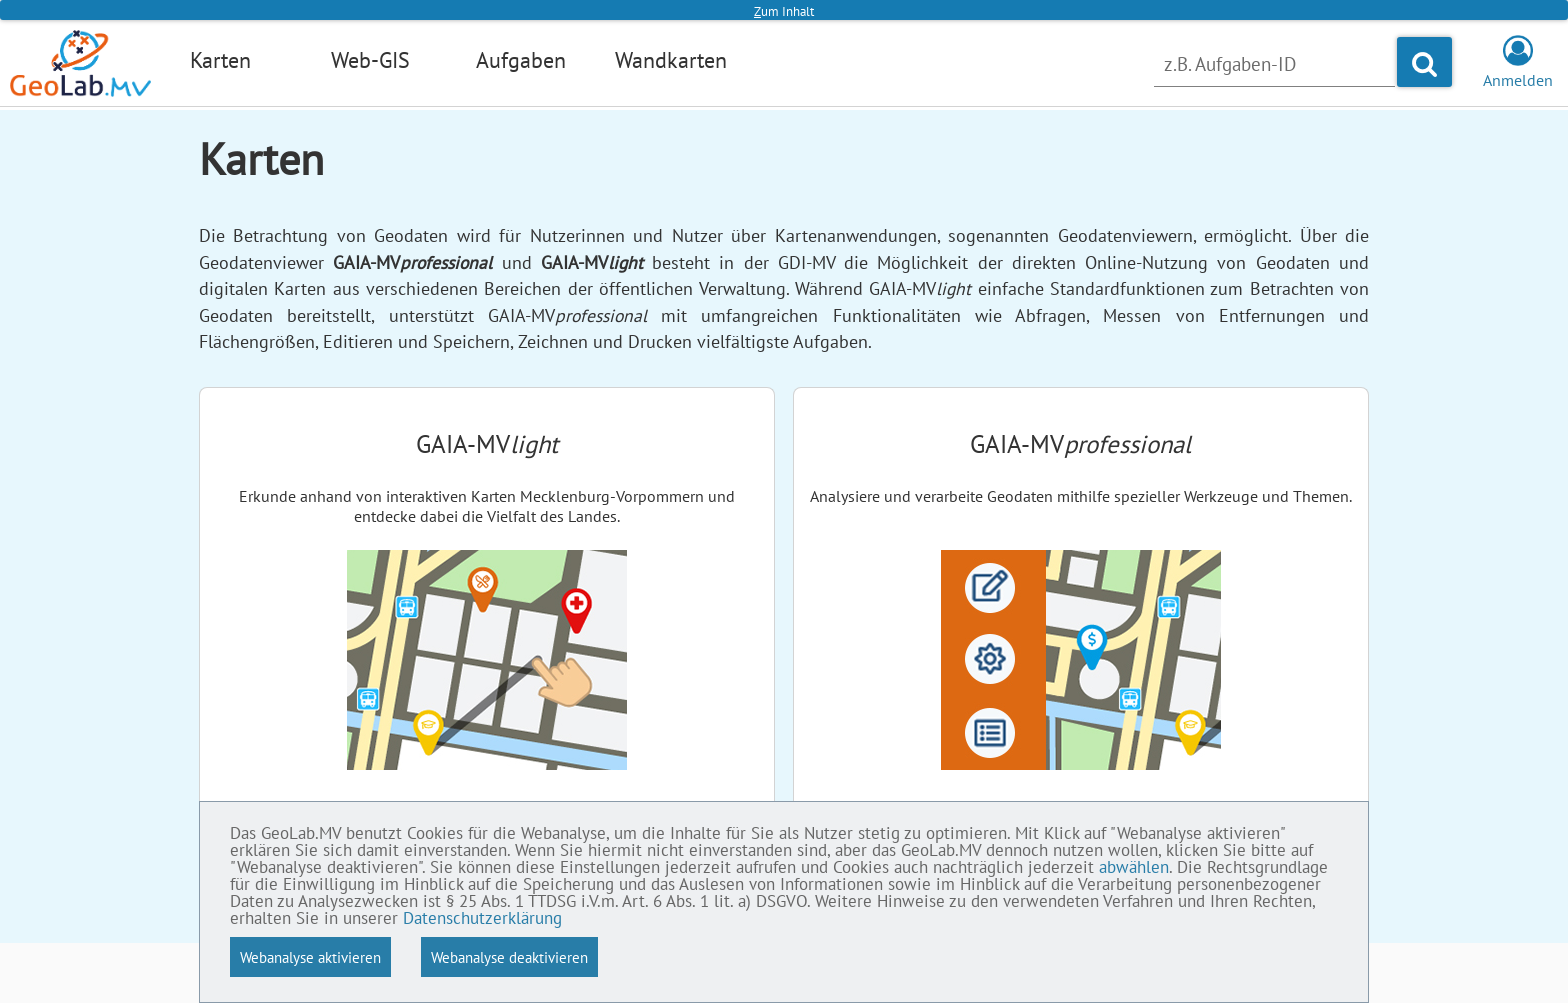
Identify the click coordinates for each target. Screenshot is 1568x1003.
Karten (220, 59)
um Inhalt (784, 11)
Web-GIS (370, 59)
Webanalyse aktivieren (310, 957)
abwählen (1134, 867)
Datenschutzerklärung (482, 918)
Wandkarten (671, 59)
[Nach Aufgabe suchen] (1274, 64)
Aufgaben (521, 59)
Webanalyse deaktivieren (509, 957)
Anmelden (1518, 70)
